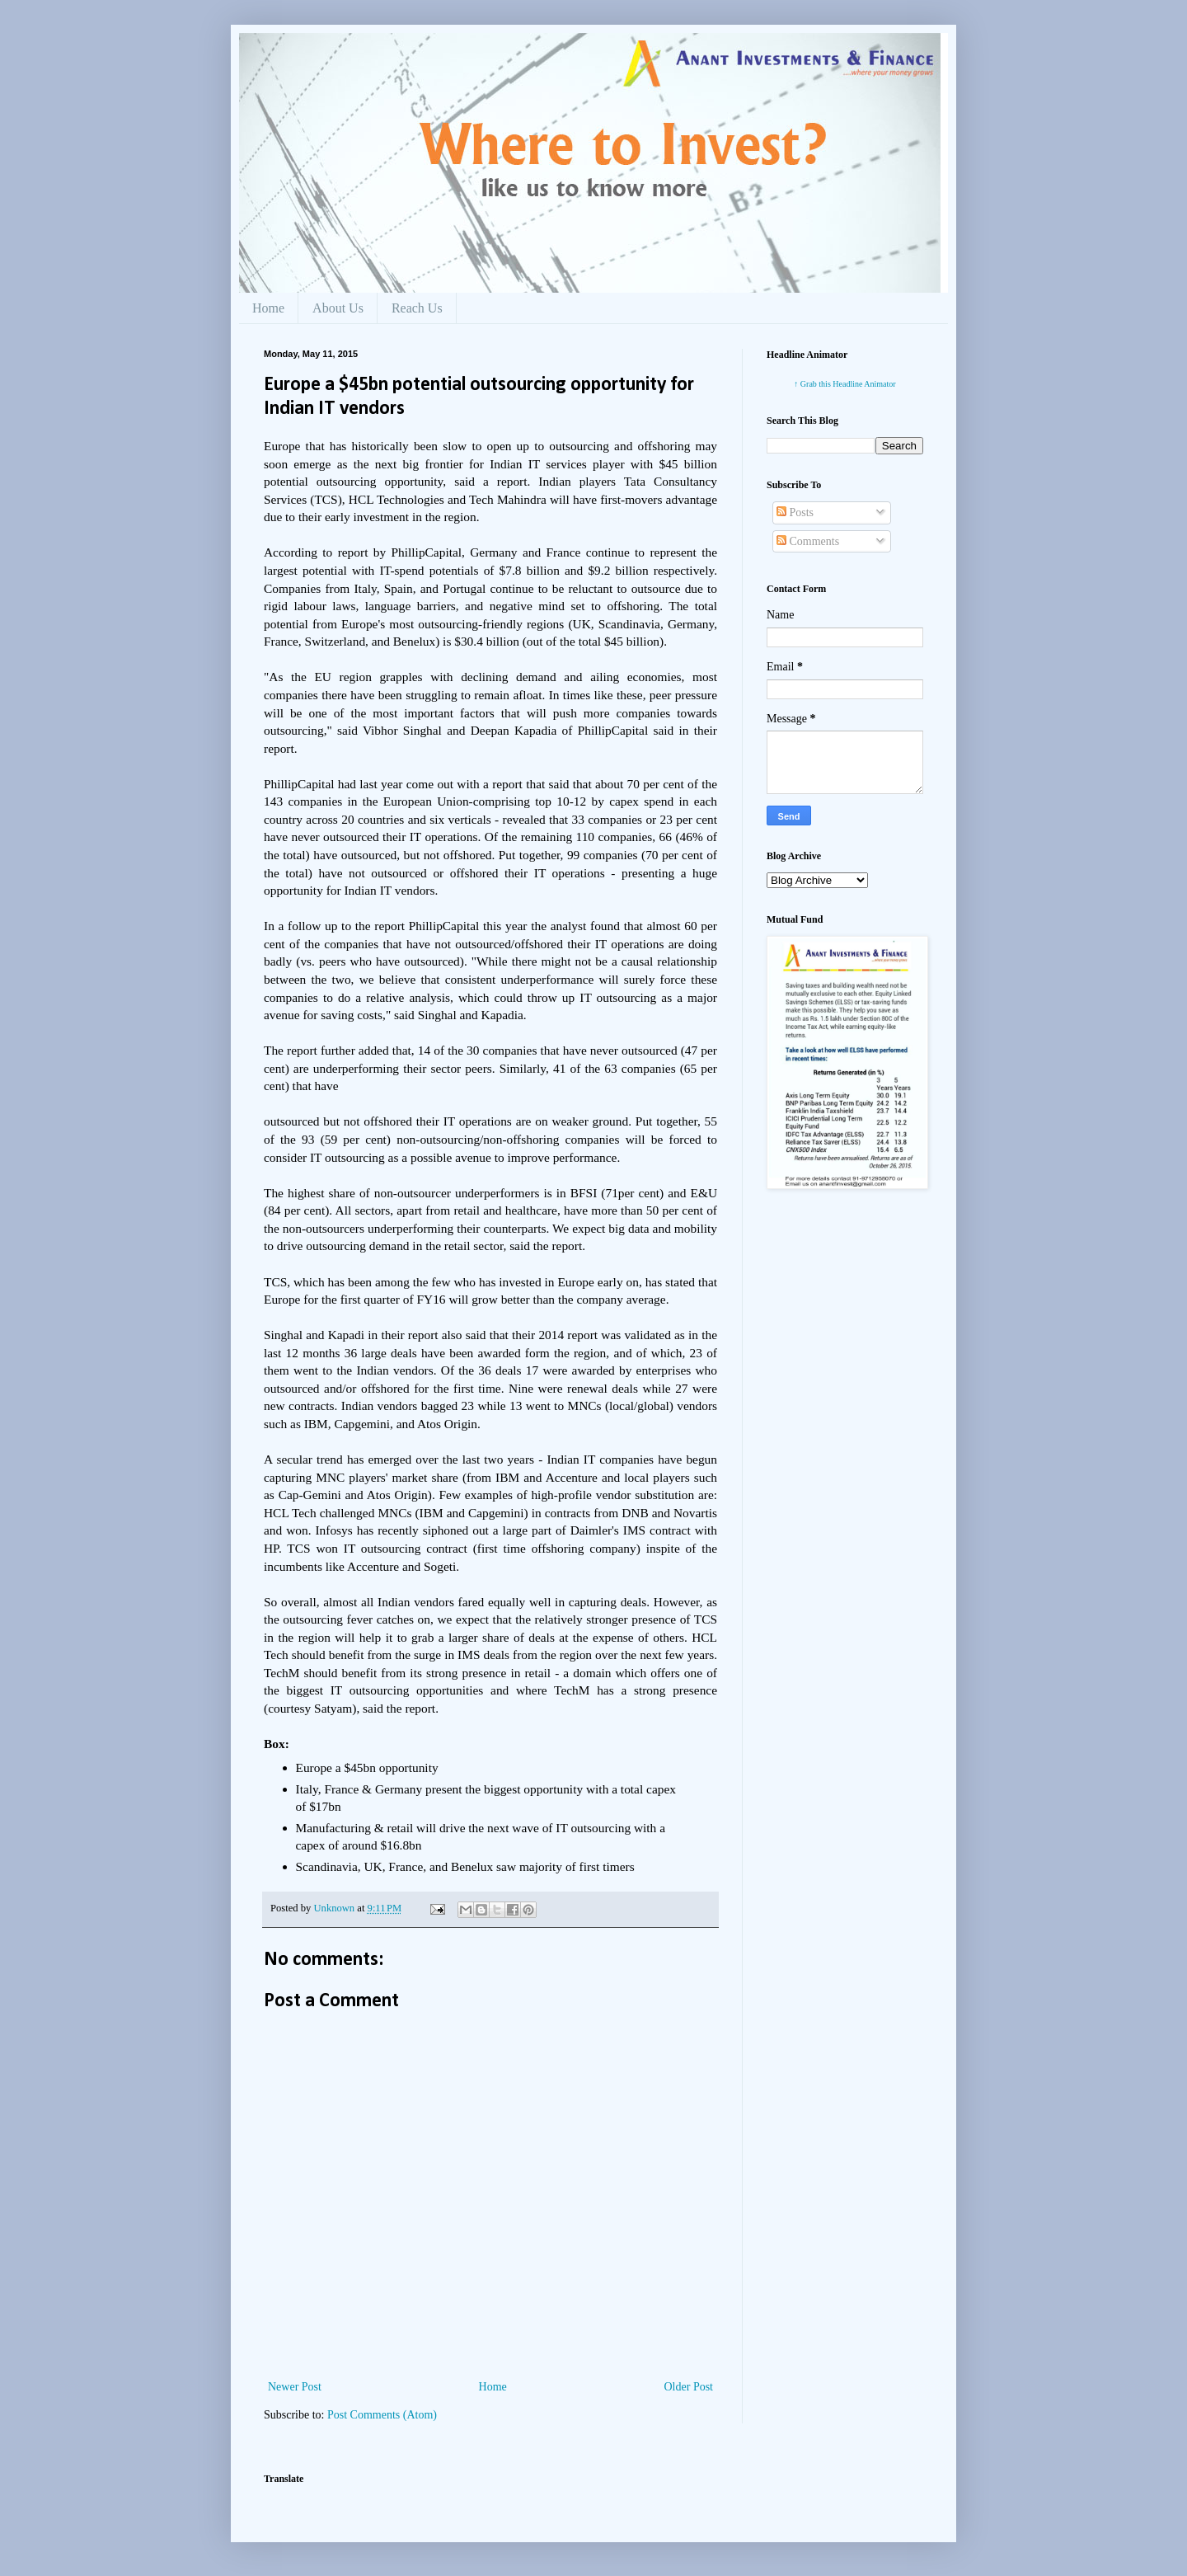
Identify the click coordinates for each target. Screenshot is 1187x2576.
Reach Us (417, 308)
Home (268, 308)
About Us (338, 308)
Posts (795, 512)
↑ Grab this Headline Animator (844, 383)
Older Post (689, 2387)
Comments (807, 541)
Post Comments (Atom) (382, 2415)
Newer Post (294, 2387)
